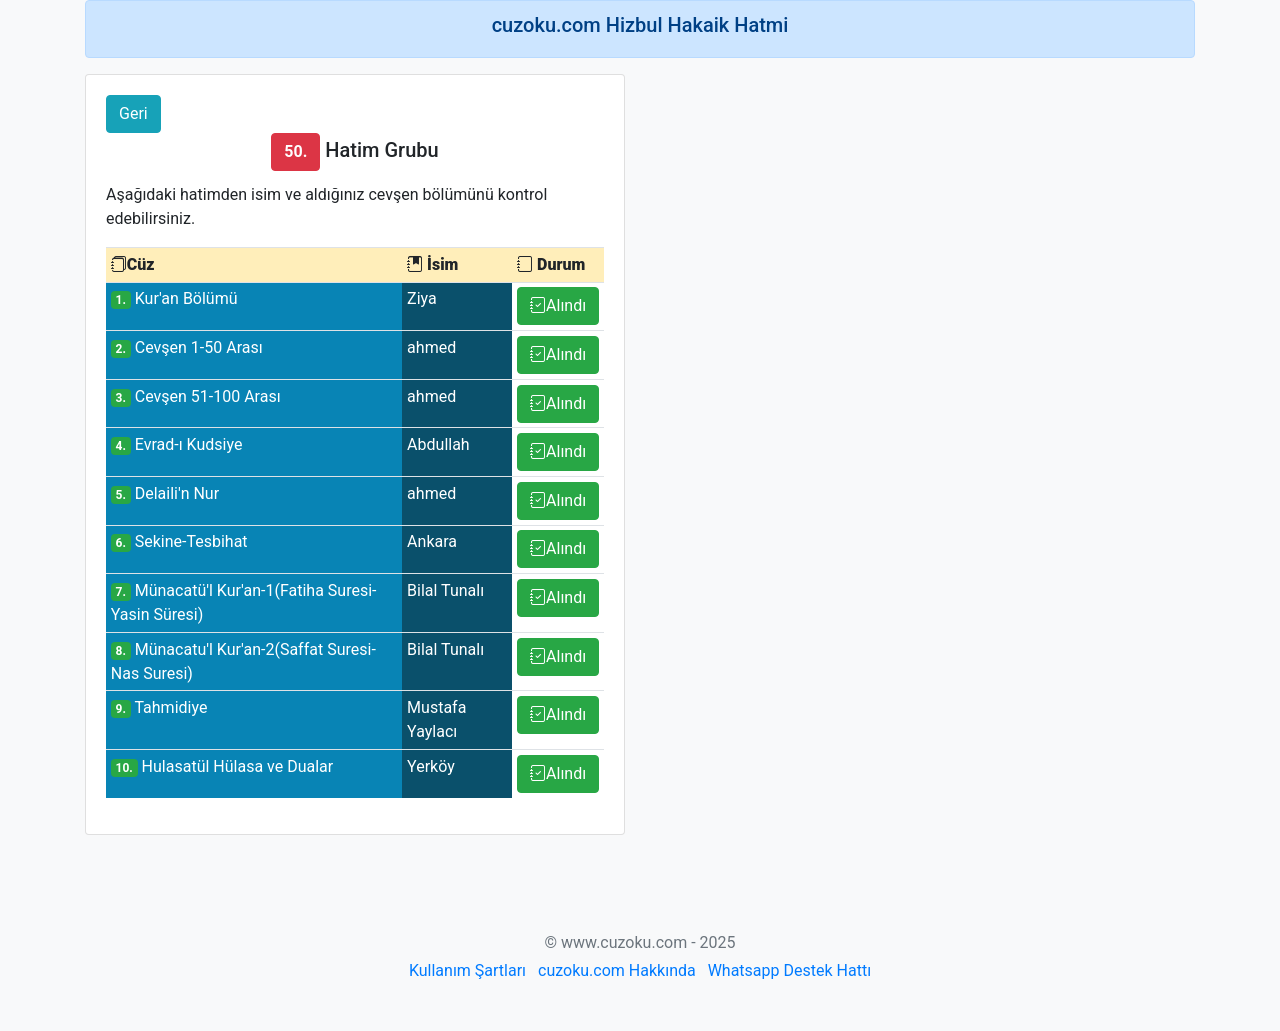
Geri (133, 113)
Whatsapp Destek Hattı (789, 970)
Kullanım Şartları (467, 970)
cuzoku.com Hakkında (617, 970)
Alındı (558, 305)
